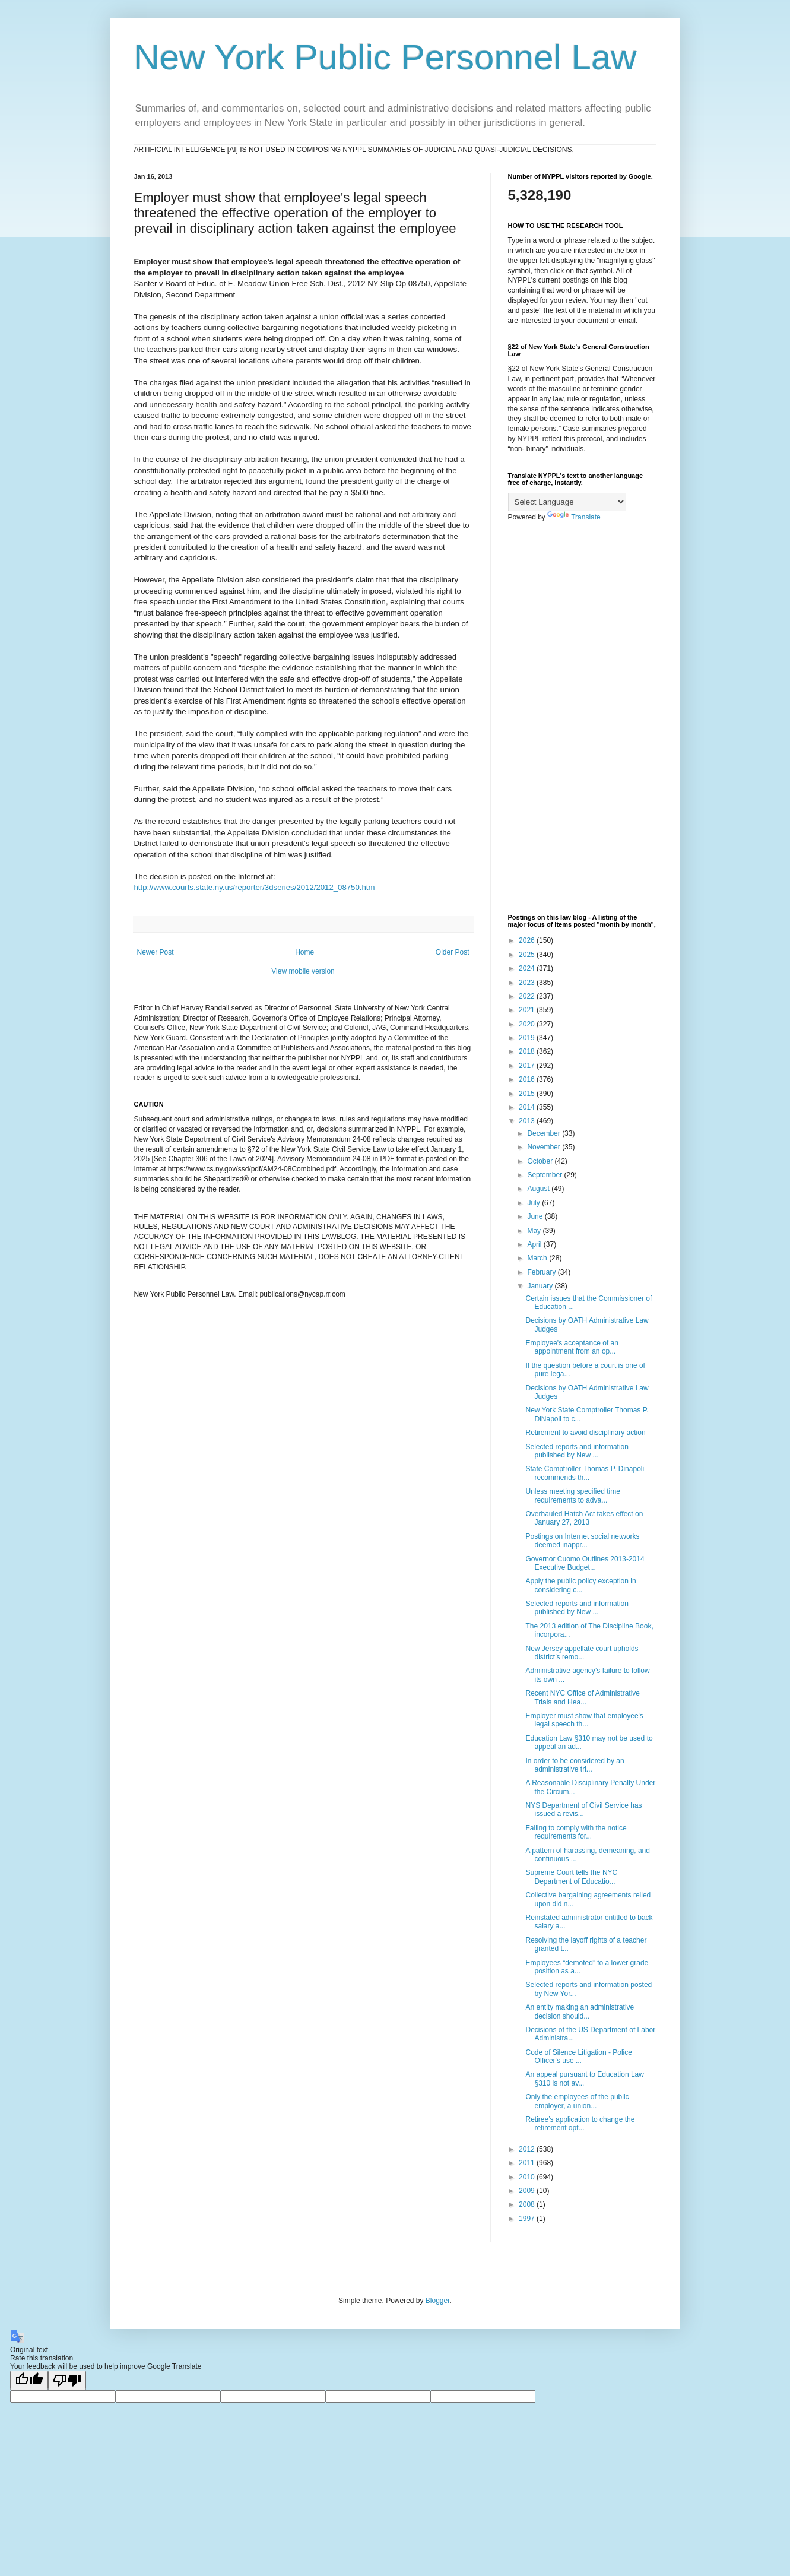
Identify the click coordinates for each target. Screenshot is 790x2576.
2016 (528, 1079)
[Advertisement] (582, 718)
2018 (528, 1051)
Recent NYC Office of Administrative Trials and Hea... (582, 1697)
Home (304, 952)
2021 (528, 1010)
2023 (528, 982)
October (540, 1161)
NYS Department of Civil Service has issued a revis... (583, 1809)
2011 (528, 2163)
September (545, 1175)
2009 (528, 2191)
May (534, 1231)
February (542, 1272)
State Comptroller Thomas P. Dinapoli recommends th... (584, 1473)
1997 (528, 2218)
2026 (528, 940)
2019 (528, 1038)
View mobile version (303, 971)
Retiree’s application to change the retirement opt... (579, 2123)
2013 (528, 1121)
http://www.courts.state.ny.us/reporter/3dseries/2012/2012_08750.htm (254, 887)
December (544, 1133)
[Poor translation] (67, 2380)
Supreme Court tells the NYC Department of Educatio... (571, 1876)
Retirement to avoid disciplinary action (585, 1432)
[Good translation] (29, 2380)
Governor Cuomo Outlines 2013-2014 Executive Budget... (584, 1563)
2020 (528, 1024)
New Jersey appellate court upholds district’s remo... (581, 1653)
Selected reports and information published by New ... (576, 1451)
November (544, 1147)
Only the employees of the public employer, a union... (577, 2101)
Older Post (452, 952)
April (535, 1244)
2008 (528, 2204)
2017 (528, 1066)
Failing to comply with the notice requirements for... (575, 1832)
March (538, 1258)
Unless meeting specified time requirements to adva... (572, 1495)
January (540, 1286)
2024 (528, 968)
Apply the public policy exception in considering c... (580, 1585)
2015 (528, 1093)
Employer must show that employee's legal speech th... (584, 1720)
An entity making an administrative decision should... (579, 2011)
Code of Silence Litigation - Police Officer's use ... (578, 2056)
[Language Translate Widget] (567, 502)
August (539, 1188)
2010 (528, 2177)
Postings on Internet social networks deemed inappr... (582, 1540)
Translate (574, 517)
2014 (528, 1107)
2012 (528, 2149)
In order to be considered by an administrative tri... (574, 1765)
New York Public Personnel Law (385, 57)
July (534, 1203)
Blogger (438, 2300)
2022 (528, 996)
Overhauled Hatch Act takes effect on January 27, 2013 (584, 1518)
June (535, 1216)
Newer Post (155, 952)
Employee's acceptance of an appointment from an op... (571, 1347)
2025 (528, 954)
